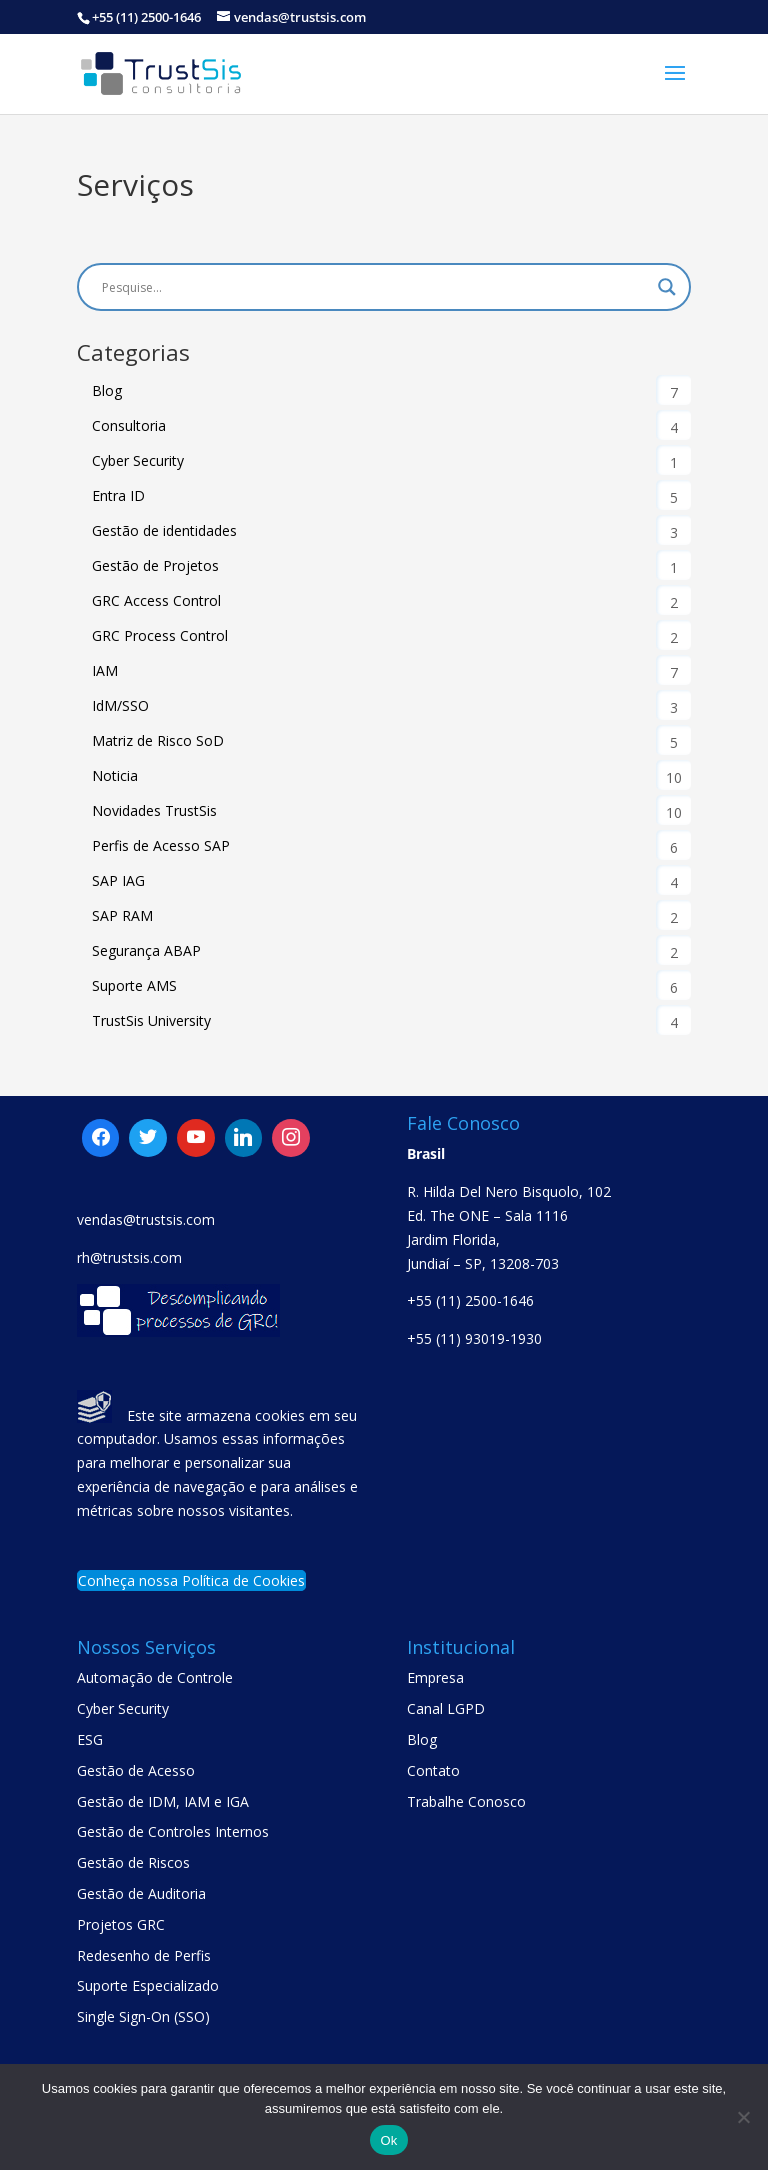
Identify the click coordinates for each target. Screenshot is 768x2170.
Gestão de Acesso (136, 1770)
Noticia (115, 775)
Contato (433, 1770)
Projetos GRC (121, 1924)
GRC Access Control (156, 600)
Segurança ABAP (146, 950)
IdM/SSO (120, 705)
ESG (90, 1739)
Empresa (435, 1677)
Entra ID (118, 495)
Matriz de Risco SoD (158, 740)
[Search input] (375, 287)
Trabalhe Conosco (466, 1801)
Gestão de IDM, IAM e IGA (163, 1801)
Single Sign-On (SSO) (143, 2016)
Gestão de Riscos (133, 1862)
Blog (107, 390)
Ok (388, 2140)
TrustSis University (151, 1020)
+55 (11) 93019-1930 (474, 1338)
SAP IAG (118, 880)
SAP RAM (122, 915)
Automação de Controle (155, 1677)
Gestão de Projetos (155, 565)
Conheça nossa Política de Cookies (191, 1580)
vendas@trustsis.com (146, 1219)
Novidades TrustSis (154, 810)
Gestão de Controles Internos (173, 1831)
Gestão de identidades (164, 530)
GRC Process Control (160, 635)
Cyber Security (138, 460)
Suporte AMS (134, 985)
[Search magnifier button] (667, 287)
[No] (743, 2117)
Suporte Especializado (148, 1985)
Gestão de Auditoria (141, 1893)
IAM (105, 670)
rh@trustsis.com (129, 1257)
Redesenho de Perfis (144, 1955)
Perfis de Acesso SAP (161, 845)
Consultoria (129, 425)
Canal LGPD (446, 1708)
